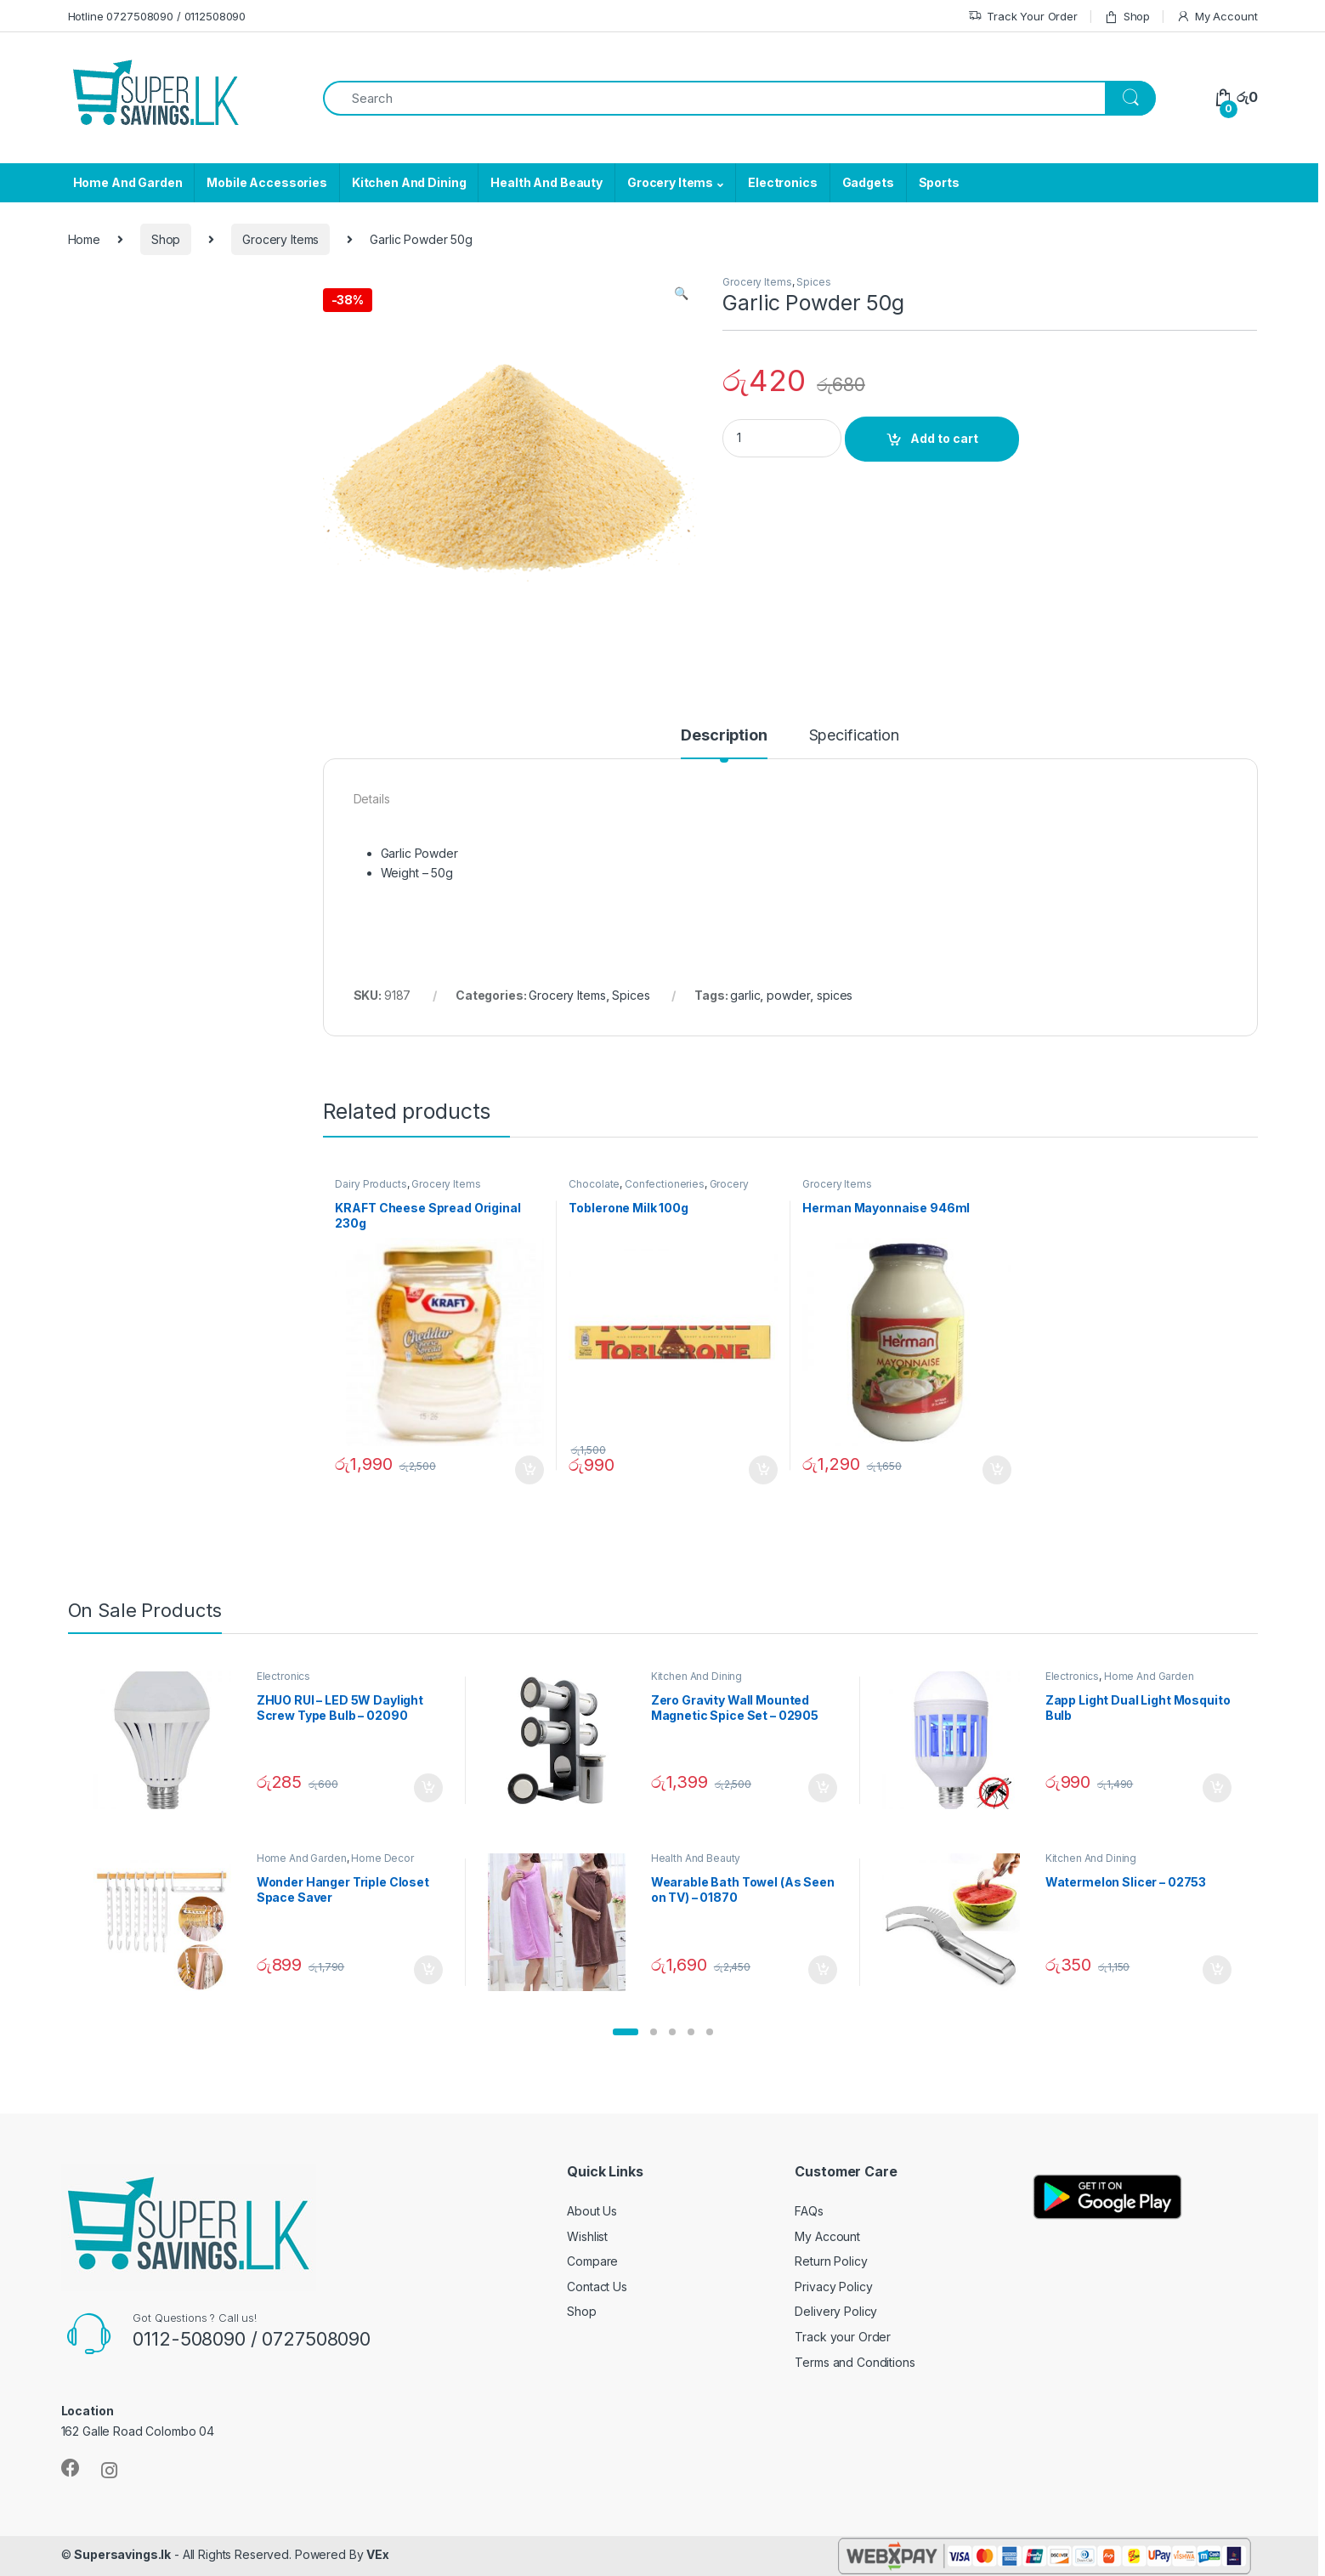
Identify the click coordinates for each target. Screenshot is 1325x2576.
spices (834, 995)
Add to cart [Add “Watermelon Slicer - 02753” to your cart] (1217, 1969)
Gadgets (868, 182)
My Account (1216, 16)
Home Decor (382, 1858)
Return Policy (831, 2261)
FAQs (809, 2211)
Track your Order (843, 2336)
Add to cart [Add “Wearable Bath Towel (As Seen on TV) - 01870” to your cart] (822, 1969)
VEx (377, 2554)
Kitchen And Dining (409, 182)
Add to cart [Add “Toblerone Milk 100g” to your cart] (763, 1469)
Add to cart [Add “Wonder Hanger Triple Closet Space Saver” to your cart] (428, 1969)
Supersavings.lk (122, 2554)
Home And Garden (128, 182)
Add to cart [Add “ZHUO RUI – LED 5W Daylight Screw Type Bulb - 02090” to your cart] (428, 1787)
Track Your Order (1023, 16)
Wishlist (587, 2236)
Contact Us (597, 2286)
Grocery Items (670, 182)
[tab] (724, 743)
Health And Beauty (546, 182)
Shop (1127, 16)
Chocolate (594, 1183)
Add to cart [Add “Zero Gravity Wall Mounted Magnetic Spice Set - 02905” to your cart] (822, 1787)
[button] (625, 2031)
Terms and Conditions (854, 2362)
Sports (939, 182)
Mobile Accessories (266, 182)
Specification (854, 736)
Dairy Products (370, 1183)
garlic (745, 995)
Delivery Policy (836, 2311)
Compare (592, 2261)
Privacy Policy (833, 2286)
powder (788, 995)
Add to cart (944, 438)
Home (84, 239)
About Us (592, 2211)
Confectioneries (665, 1183)
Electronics (782, 182)
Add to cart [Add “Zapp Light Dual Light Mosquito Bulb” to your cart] (1217, 1787)
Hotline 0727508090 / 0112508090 (157, 16)
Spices (813, 281)
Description (724, 736)
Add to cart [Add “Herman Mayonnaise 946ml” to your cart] (996, 1469)
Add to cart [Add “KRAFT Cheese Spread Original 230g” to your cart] (529, 1469)
